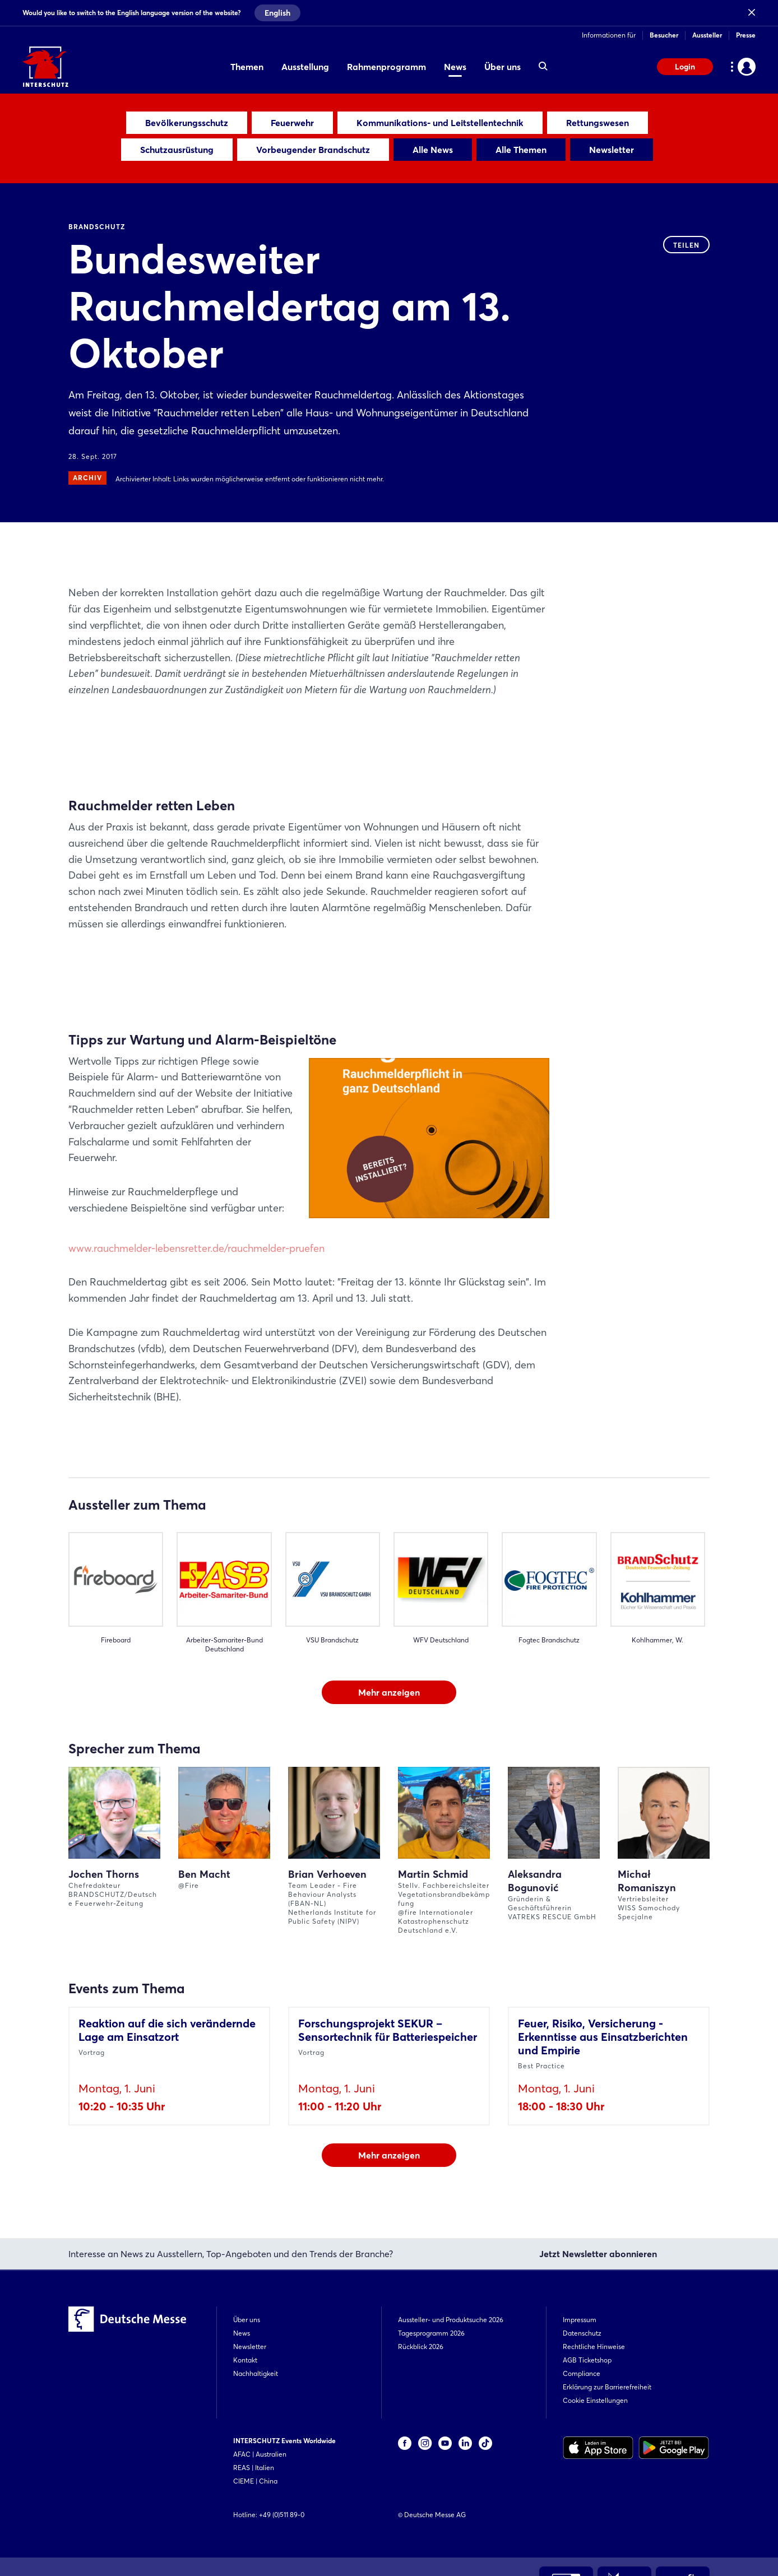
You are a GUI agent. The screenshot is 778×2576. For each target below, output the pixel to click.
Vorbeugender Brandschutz (313, 149)
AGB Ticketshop (587, 2360)
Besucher (664, 35)
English (277, 13)
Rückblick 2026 (420, 2346)
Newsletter (611, 149)
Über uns (246, 2319)
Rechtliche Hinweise (594, 2346)
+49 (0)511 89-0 (281, 2514)
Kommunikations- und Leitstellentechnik (440, 122)
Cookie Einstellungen (595, 2400)
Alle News (433, 149)
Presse (746, 35)
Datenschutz (582, 2333)
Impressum (579, 2319)
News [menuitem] (455, 66)
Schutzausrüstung (177, 149)
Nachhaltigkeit (255, 2373)
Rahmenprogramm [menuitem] (386, 66)
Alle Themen (521, 149)
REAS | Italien (253, 2467)
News (241, 2333)
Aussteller (707, 35)
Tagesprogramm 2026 (431, 2333)
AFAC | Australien (259, 2454)
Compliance (581, 2373)
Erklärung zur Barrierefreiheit (607, 2387)
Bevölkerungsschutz (186, 122)
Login (685, 67)
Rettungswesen (597, 122)
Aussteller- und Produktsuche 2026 (450, 2319)
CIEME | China (255, 2481)
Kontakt (245, 2360)
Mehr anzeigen (389, 1692)
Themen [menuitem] (246, 66)
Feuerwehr (292, 122)
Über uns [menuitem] (502, 66)
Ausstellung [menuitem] (305, 66)
